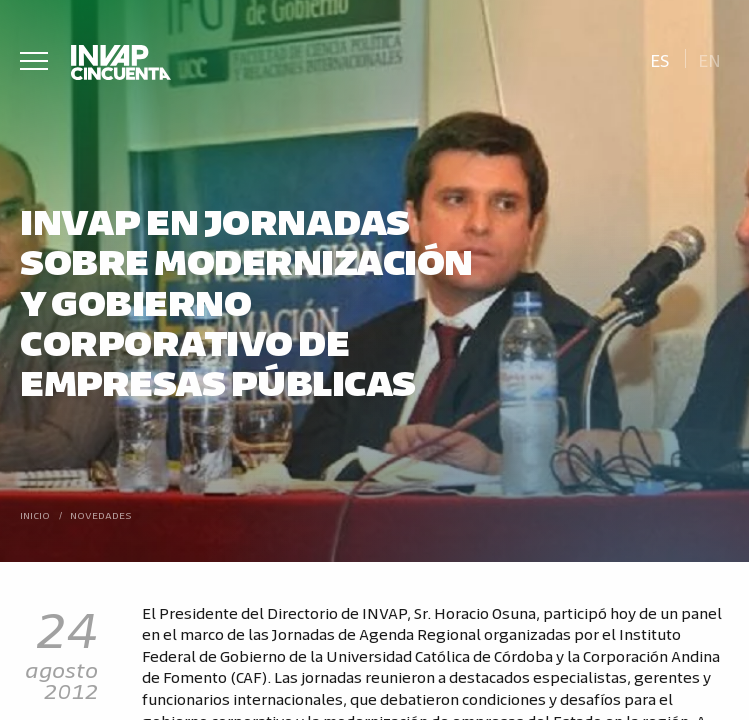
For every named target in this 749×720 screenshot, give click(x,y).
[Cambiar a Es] (659, 58)
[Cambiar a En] (710, 58)
